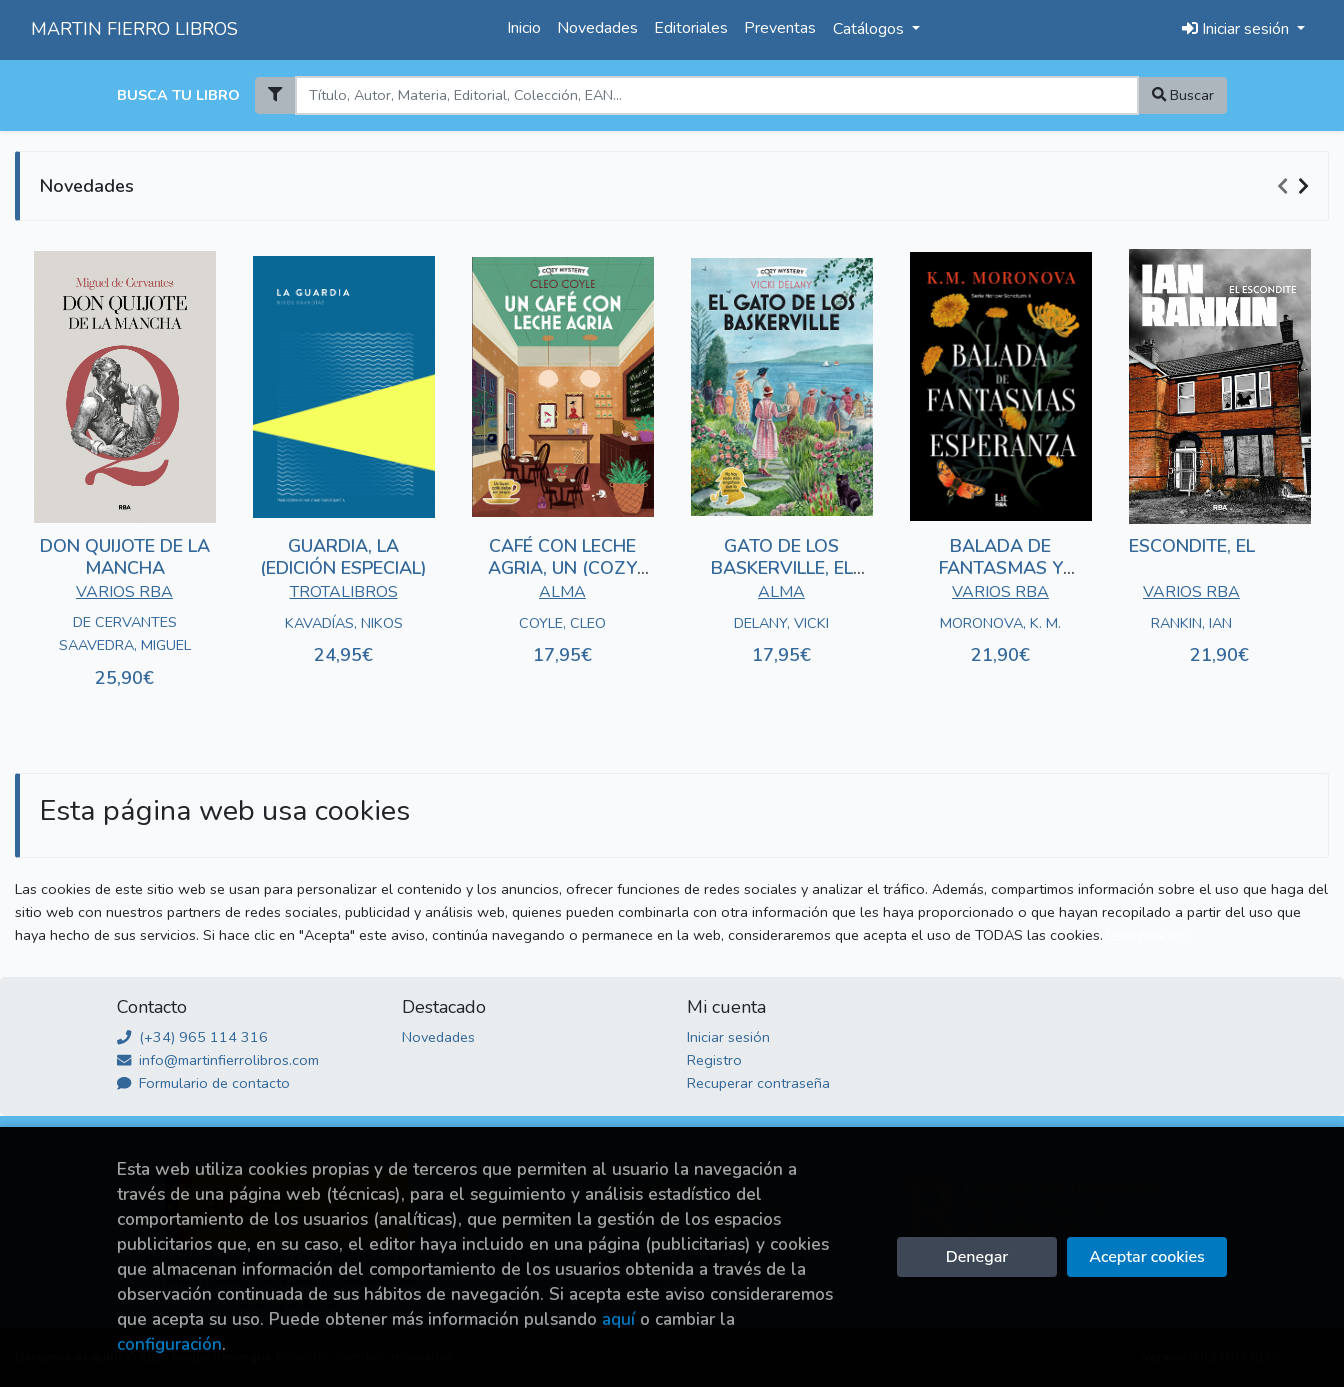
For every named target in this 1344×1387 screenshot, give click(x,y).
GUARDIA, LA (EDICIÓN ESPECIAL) (343, 557)
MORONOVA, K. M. (1000, 623)
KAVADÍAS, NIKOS (344, 623)
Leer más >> (1147, 935)
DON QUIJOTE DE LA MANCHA (125, 557)
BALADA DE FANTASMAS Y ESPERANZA (1001, 567)
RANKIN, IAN (1191, 623)
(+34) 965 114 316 (192, 1037)
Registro (714, 1060)
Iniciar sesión (728, 1037)
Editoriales (691, 28)
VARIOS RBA (124, 592)
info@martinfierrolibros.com (218, 1060)
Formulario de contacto (203, 1083)
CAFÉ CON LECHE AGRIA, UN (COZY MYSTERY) (562, 567)
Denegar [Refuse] (977, 1257)
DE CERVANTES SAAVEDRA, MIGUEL (125, 633)
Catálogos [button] (870, 29)
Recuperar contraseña (758, 1083)
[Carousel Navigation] (1296, 187)
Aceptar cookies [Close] (1146, 1257)
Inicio (524, 28)
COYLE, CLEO (562, 623)
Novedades (597, 28)
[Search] (716, 95)
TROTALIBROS (344, 592)
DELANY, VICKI (781, 623)
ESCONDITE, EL (1192, 546)
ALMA (562, 592)
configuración (169, 1344)
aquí (618, 1319)
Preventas (780, 28)
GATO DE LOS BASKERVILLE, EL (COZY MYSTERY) (781, 567)
